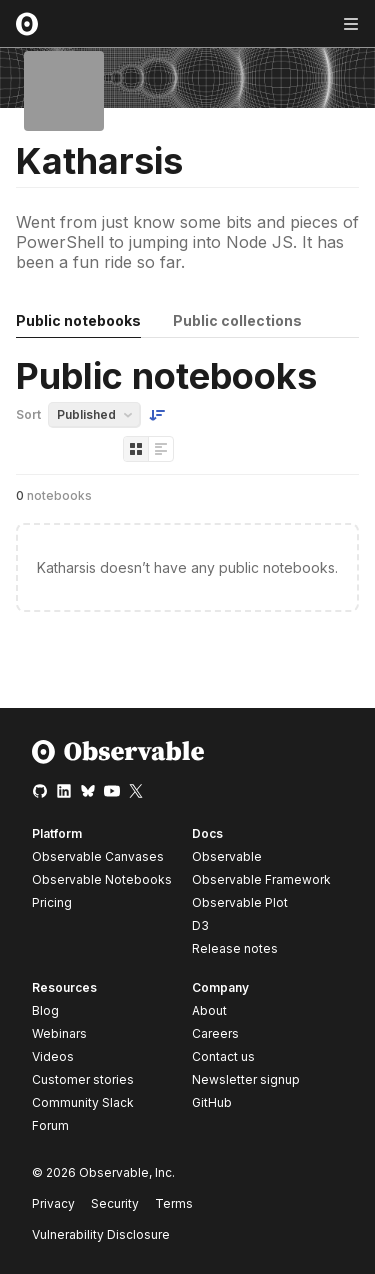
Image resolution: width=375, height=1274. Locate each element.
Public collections (237, 320)
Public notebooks (78, 320)
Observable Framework (261, 879)
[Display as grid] (136, 449)
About (209, 1010)
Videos (53, 1056)
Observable (227, 856)
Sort (28, 414)
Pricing (52, 902)
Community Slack (83, 1102)
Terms (174, 1203)
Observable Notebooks (102, 879)
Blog (45, 1010)
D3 (200, 925)
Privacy (53, 1203)
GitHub (212, 1102)
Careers (215, 1033)
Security (115, 1203)
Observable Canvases (98, 856)
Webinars (59, 1033)
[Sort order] (157, 415)
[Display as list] (161, 449)
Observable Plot (240, 902)
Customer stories (83, 1079)
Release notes (235, 948)
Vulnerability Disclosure (101, 1234)
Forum (50, 1125)
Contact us (223, 1057)
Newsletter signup (246, 1080)
